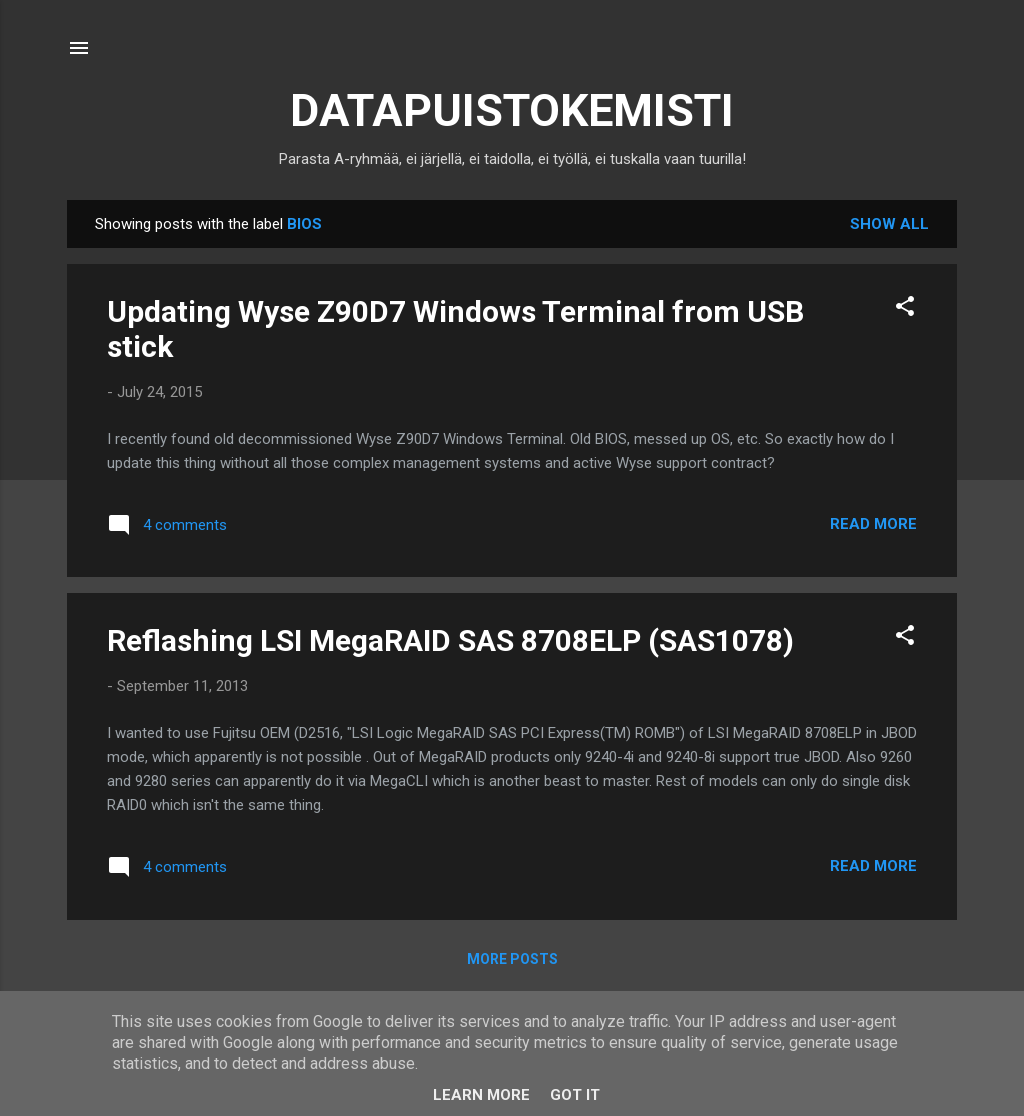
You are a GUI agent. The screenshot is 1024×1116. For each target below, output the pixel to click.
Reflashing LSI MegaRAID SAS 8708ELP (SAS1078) (450, 640)
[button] (905, 309)
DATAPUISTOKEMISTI (512, 110)
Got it (575, 1095)
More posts (512, 959)
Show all (889, 224)
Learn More (481, 1095)
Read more (873, 524)
